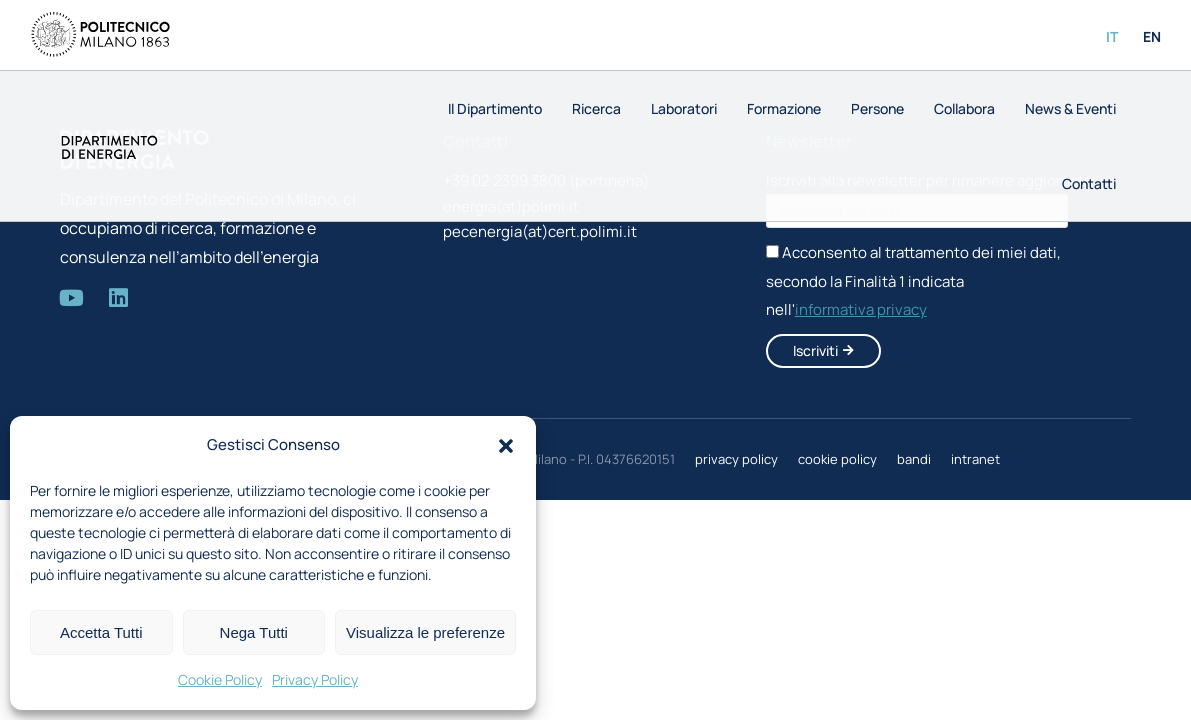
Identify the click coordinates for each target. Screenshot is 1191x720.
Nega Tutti (254, 632)
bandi (914, 459)
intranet (975, 459)
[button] (506, 446)
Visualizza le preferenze (425, 632)
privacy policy (736, 459)
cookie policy (837, 459)
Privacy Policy (315, 679)
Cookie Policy (220, 679)
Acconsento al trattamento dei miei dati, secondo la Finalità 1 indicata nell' (913, 281)
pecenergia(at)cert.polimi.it (540, 231)
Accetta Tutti (101, 632)
